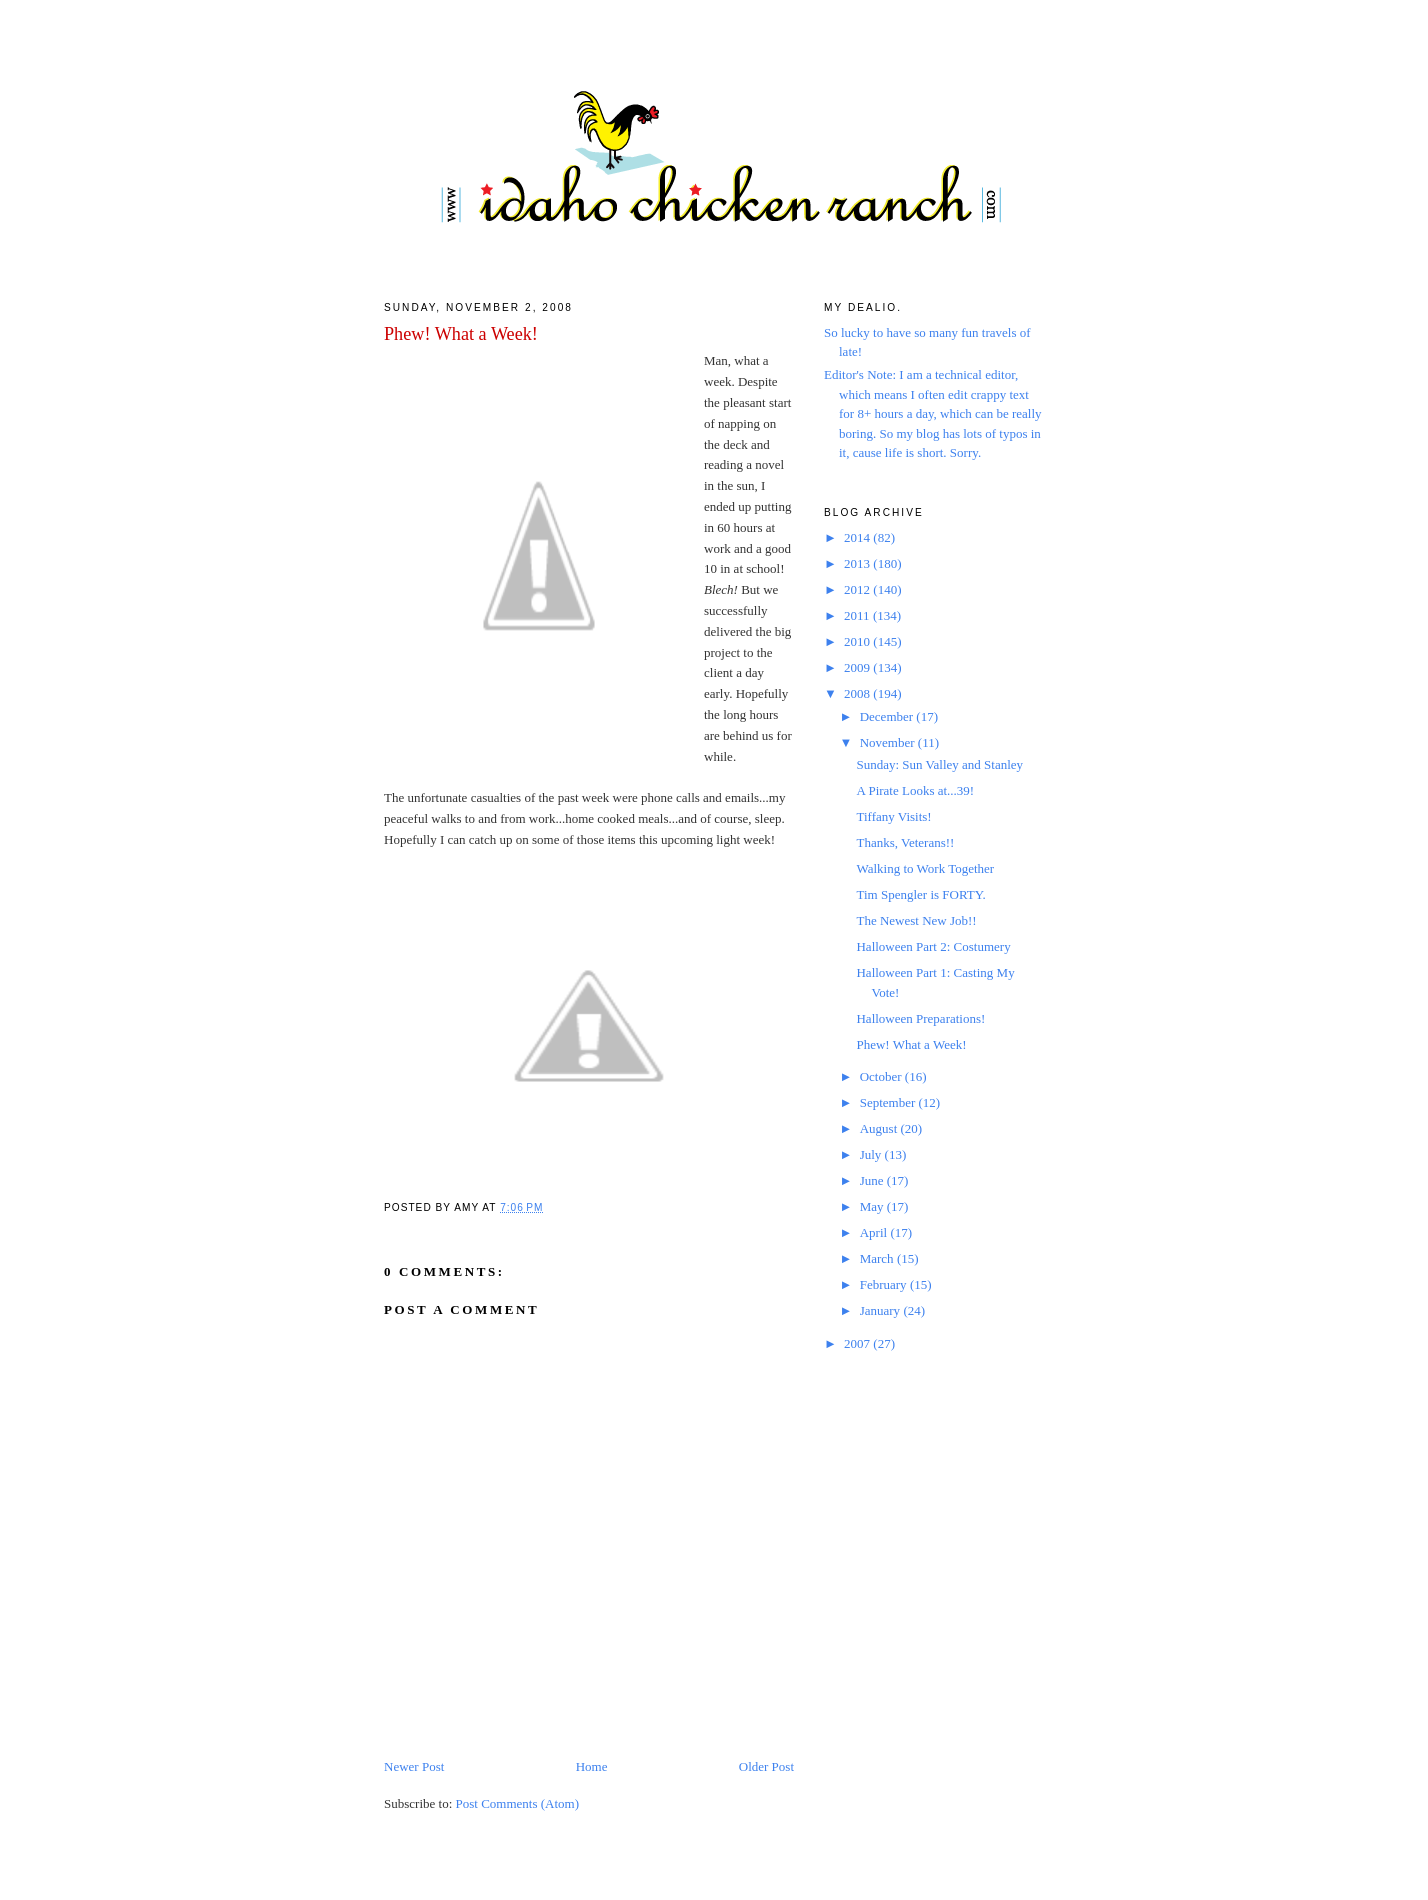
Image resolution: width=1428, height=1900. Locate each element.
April (875, 1232)
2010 (858, 641)
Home (592, 1766)
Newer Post (414, 1766)
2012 (858, 589)
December (888, 716)
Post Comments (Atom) (518, 1803)
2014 (858, 537)
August (880, 1128)
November (889, 742)
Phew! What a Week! (461, 334)
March (878, 1258)
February (885, 1284)
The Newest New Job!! (916, 920)
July (872, 1154)
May (873, 1206)
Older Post (766, 1766)
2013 (858, 563)
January (882, 1310)
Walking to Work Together (925, 868)
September (889, 1102)
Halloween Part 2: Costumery (933, 946)
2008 (858, 693)
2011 (858, 615)
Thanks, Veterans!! (905, 842)
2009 (858, 667)
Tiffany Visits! (893, 816)
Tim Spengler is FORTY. (920, 894)
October (882, 1076)
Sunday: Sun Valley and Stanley (939, 764)
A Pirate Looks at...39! (915, 790)
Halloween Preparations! (920, 1018)
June (873, 1180)
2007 (858, 1343)
